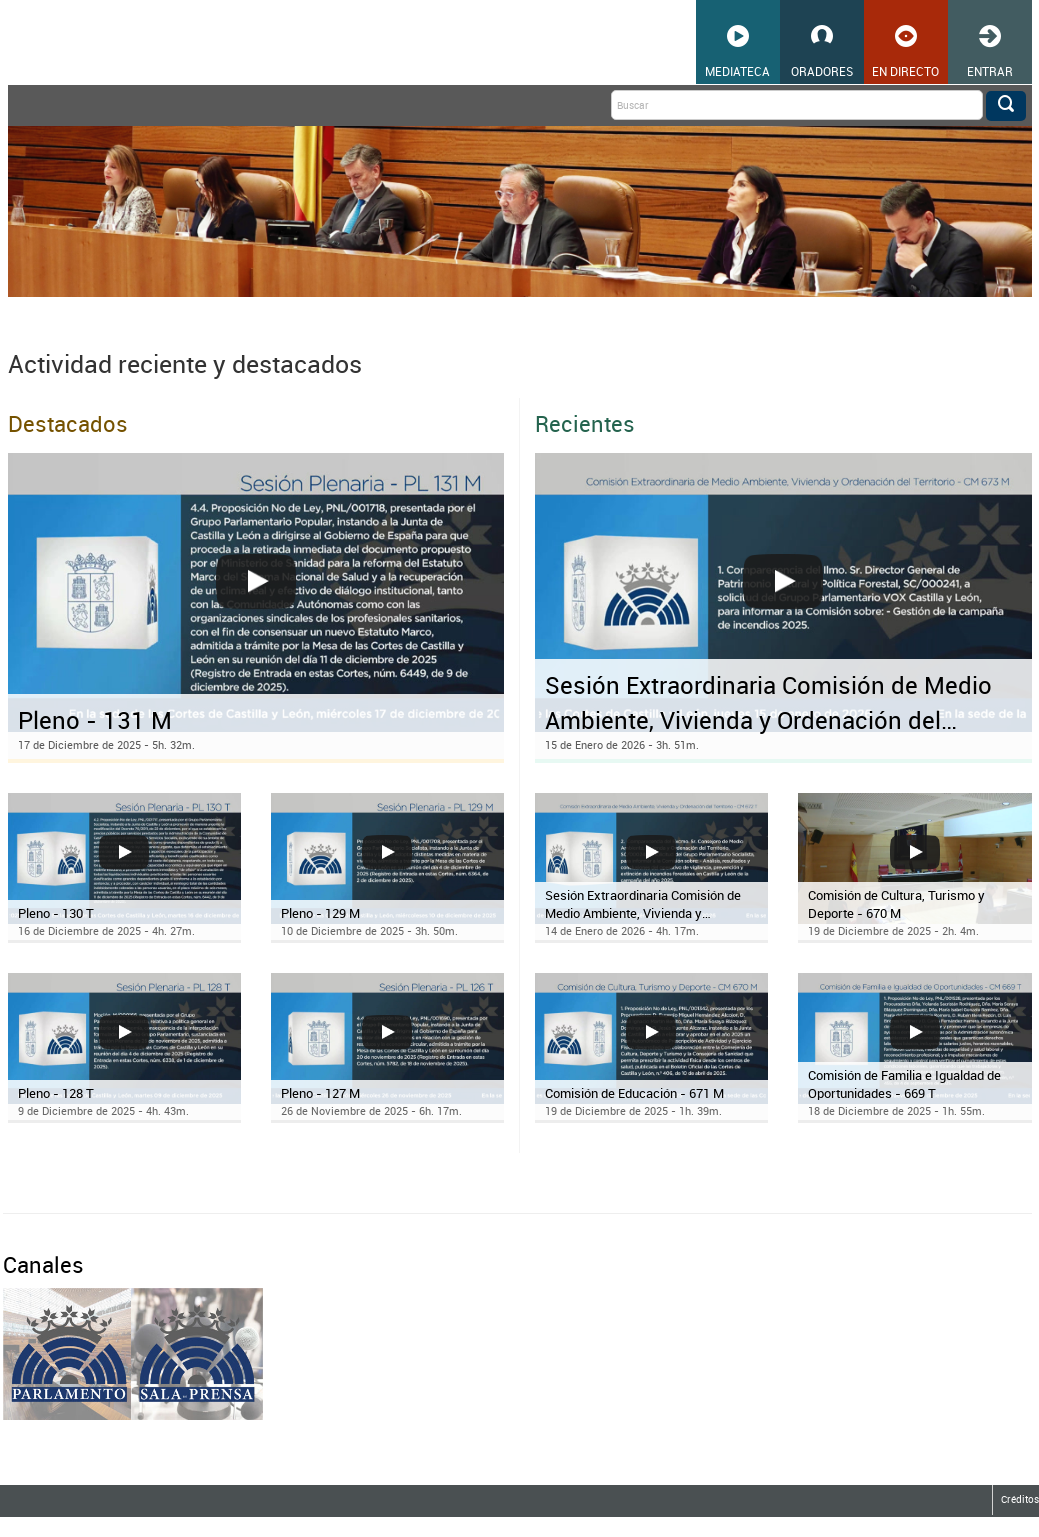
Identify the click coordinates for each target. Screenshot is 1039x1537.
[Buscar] (797, 105)
